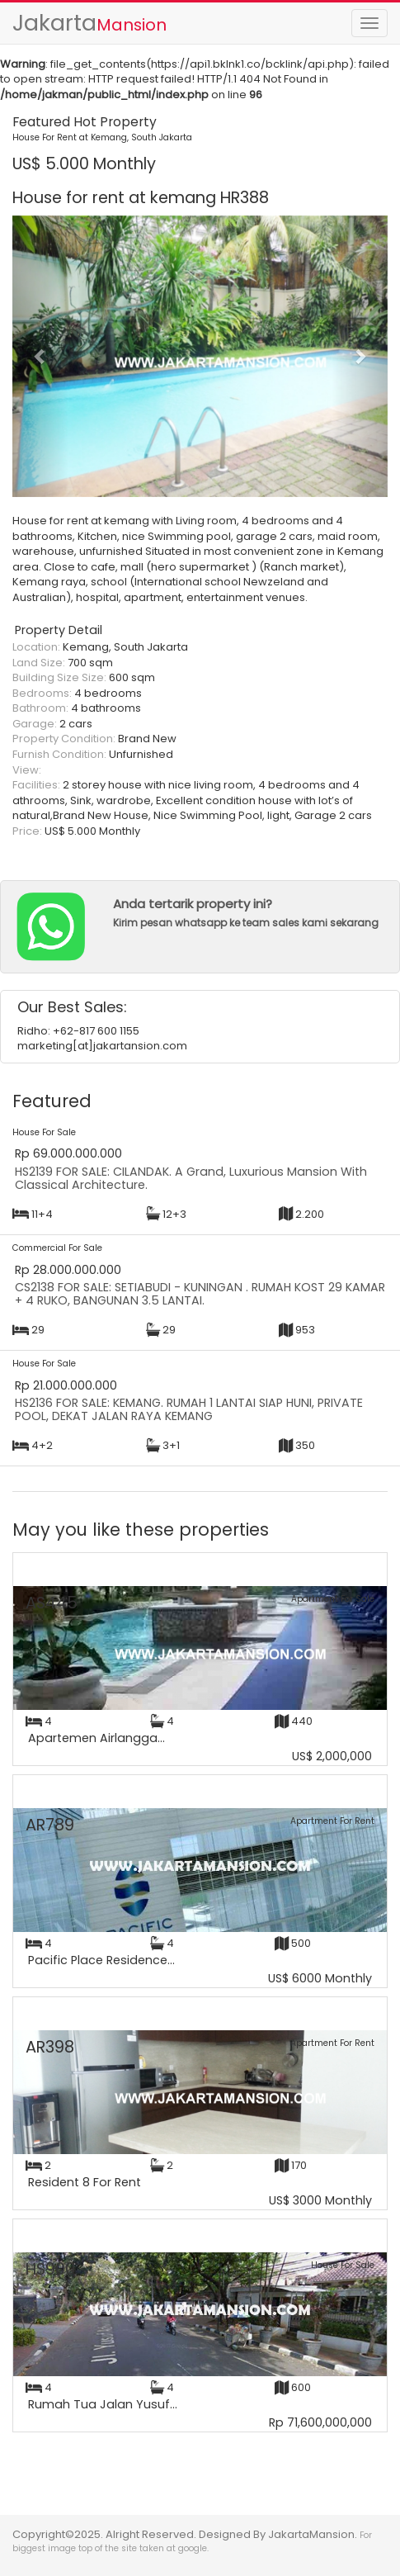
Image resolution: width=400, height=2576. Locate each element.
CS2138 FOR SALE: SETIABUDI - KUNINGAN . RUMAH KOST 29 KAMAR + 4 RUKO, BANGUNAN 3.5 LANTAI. (200, 1294)
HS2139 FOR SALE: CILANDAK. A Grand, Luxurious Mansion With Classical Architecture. (191, 1178)
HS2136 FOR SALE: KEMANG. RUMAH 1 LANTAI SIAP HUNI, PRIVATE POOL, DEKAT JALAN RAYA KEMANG (189, 1409)
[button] (40, 356)
